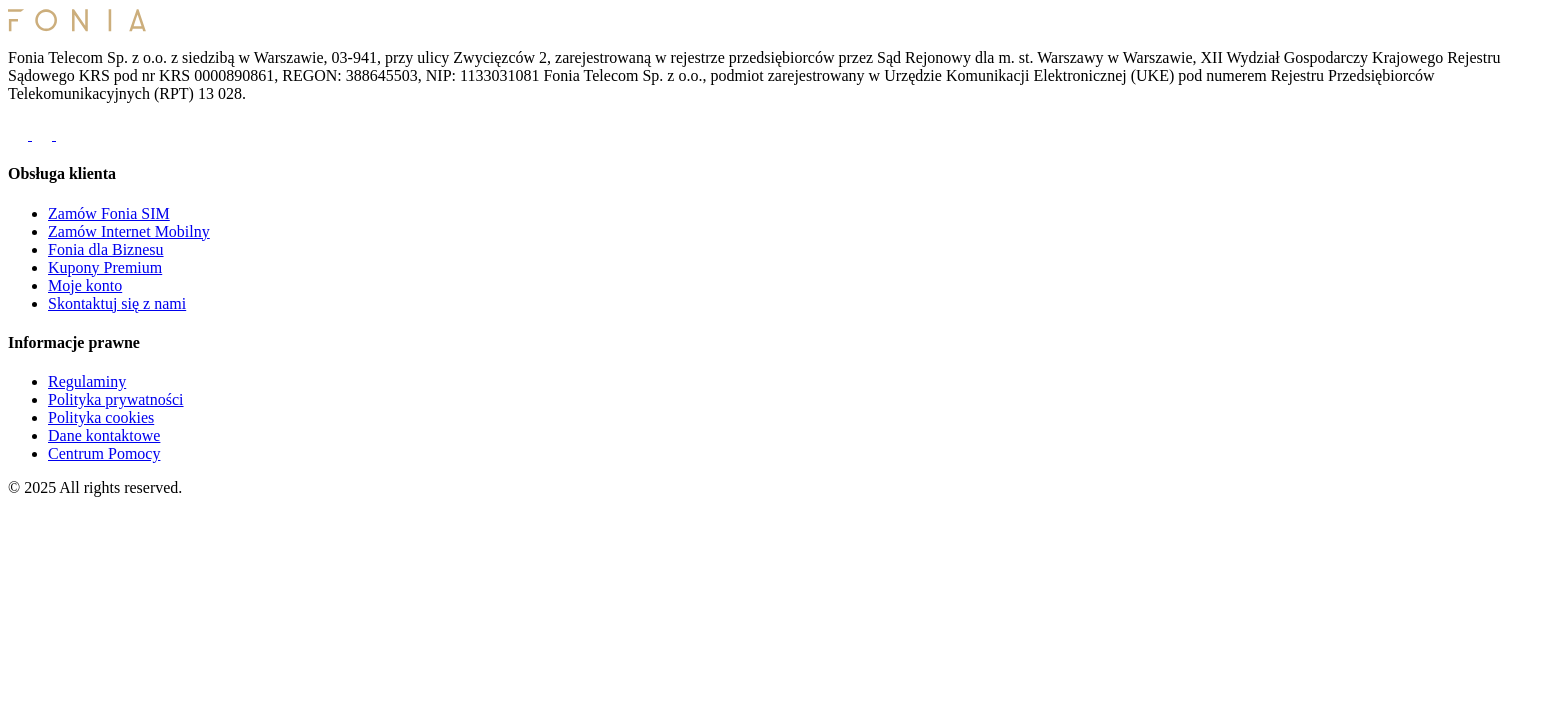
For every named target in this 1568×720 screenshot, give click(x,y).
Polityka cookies (101, 417)
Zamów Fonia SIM (109, 213)
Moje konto (85, 285)
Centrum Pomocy (104, 453)
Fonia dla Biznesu (106, 249)
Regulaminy (87, 381)
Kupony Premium (105, 267)
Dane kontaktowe (104, 435)
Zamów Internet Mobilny (129, 231)
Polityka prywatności (116, 399)
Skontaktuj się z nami (117, 303)
